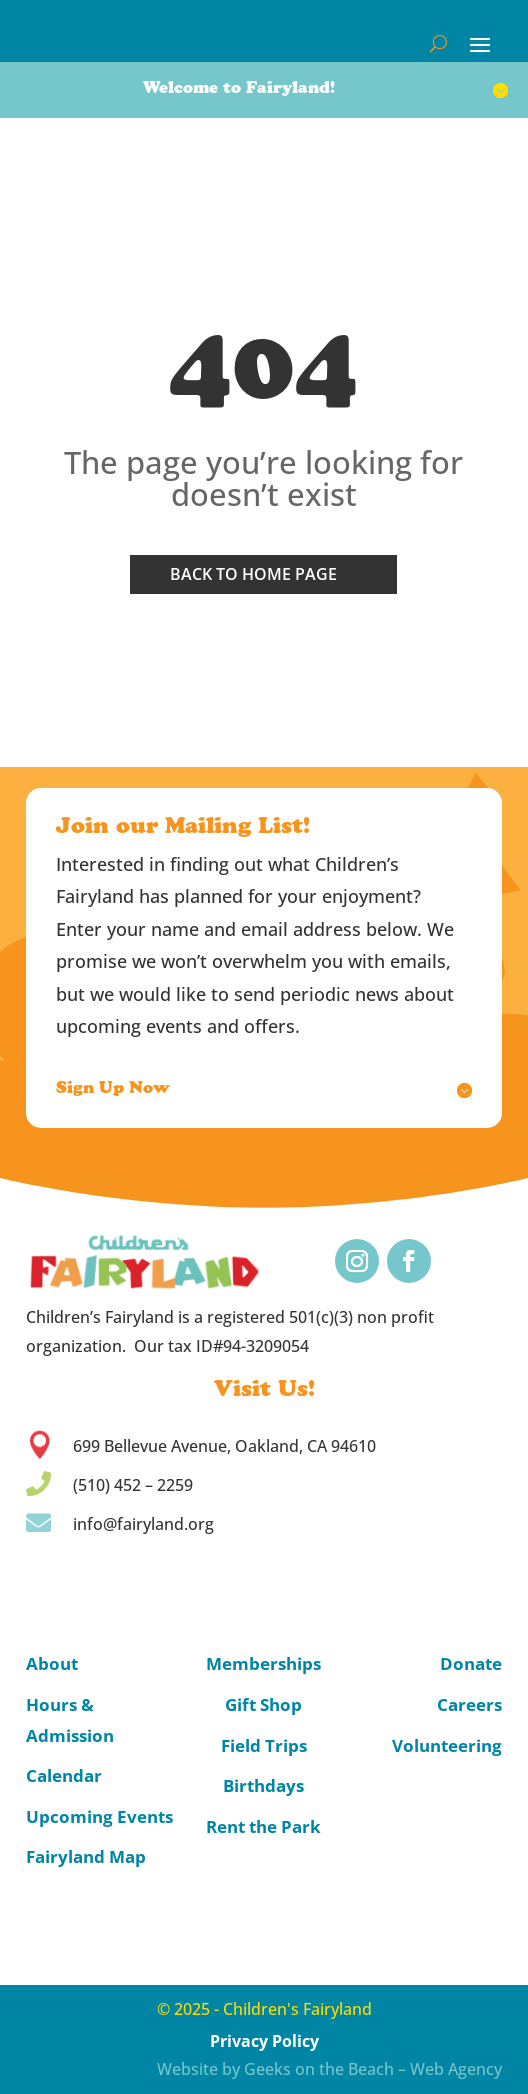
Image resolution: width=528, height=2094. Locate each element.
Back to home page (253, 574)
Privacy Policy (264, 2041)
